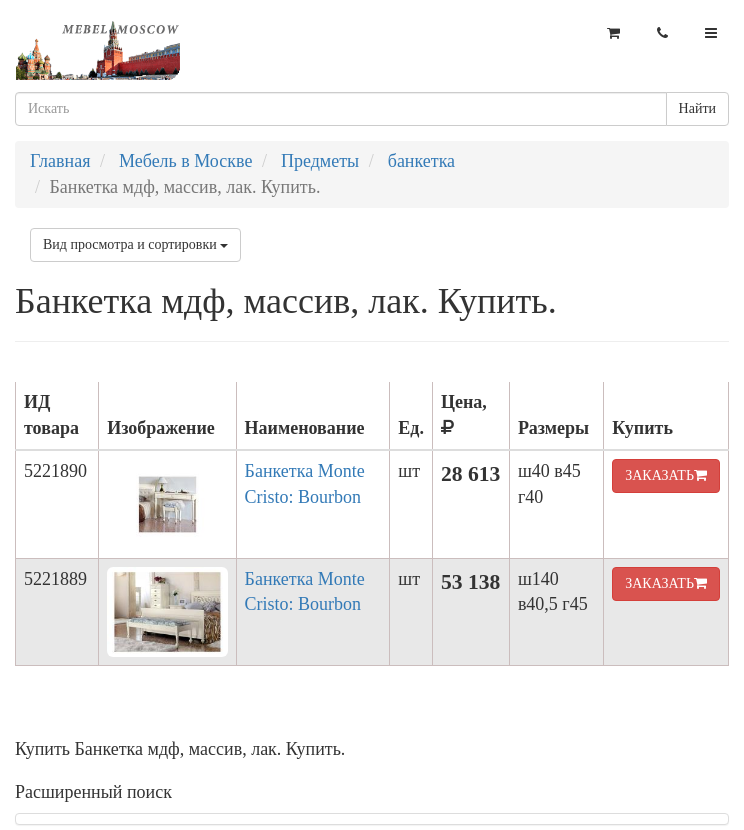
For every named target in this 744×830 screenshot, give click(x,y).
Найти (697, 108)
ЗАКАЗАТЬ (666, 475)
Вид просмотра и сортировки (135, 244)
